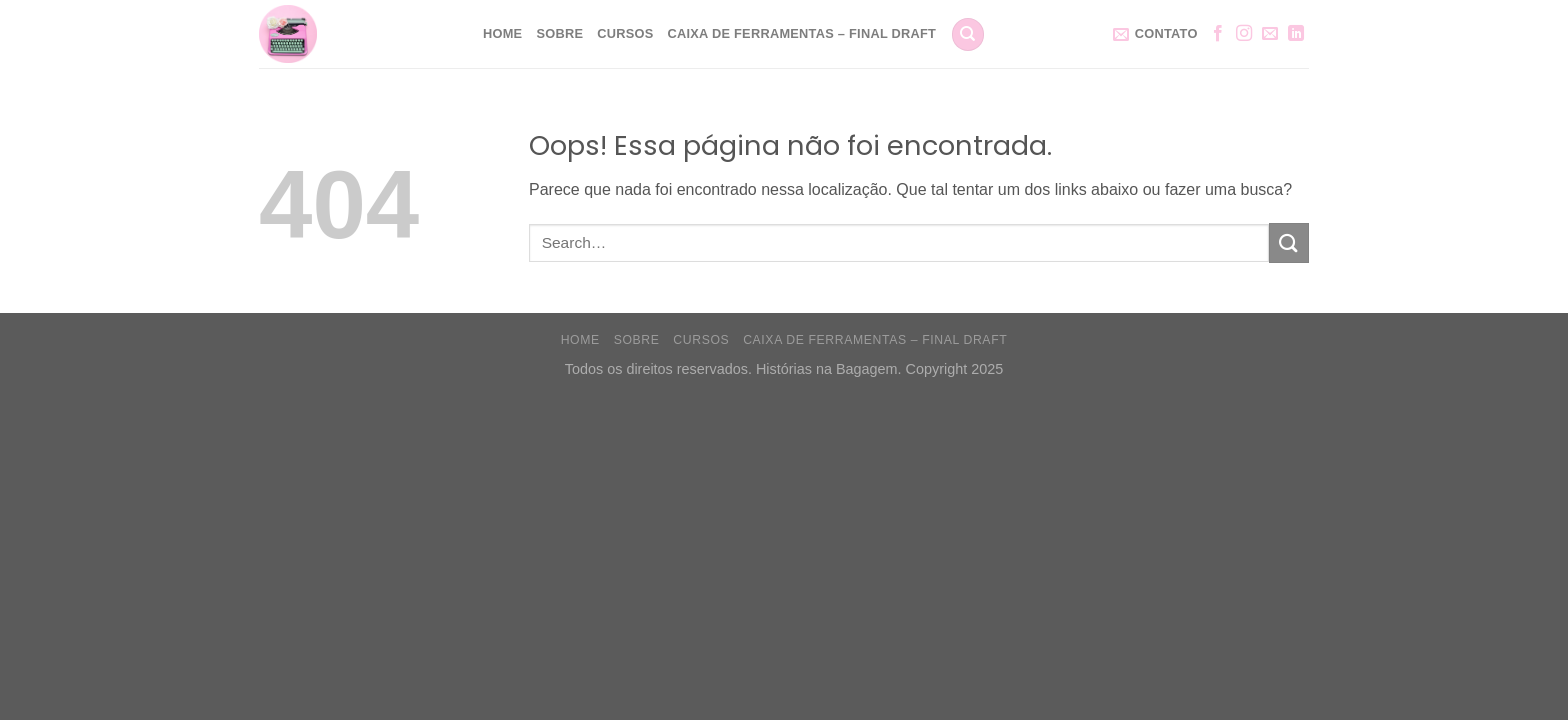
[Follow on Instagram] (1244, 34)
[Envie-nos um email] (1270, 34)
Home (502, 33)
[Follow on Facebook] (1218, 34)
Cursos (625, 33)
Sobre (559, 33)
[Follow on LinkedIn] (1296, 34)
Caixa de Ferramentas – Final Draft (802, 33)
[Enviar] (1289, 242)
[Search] (968, 34)
